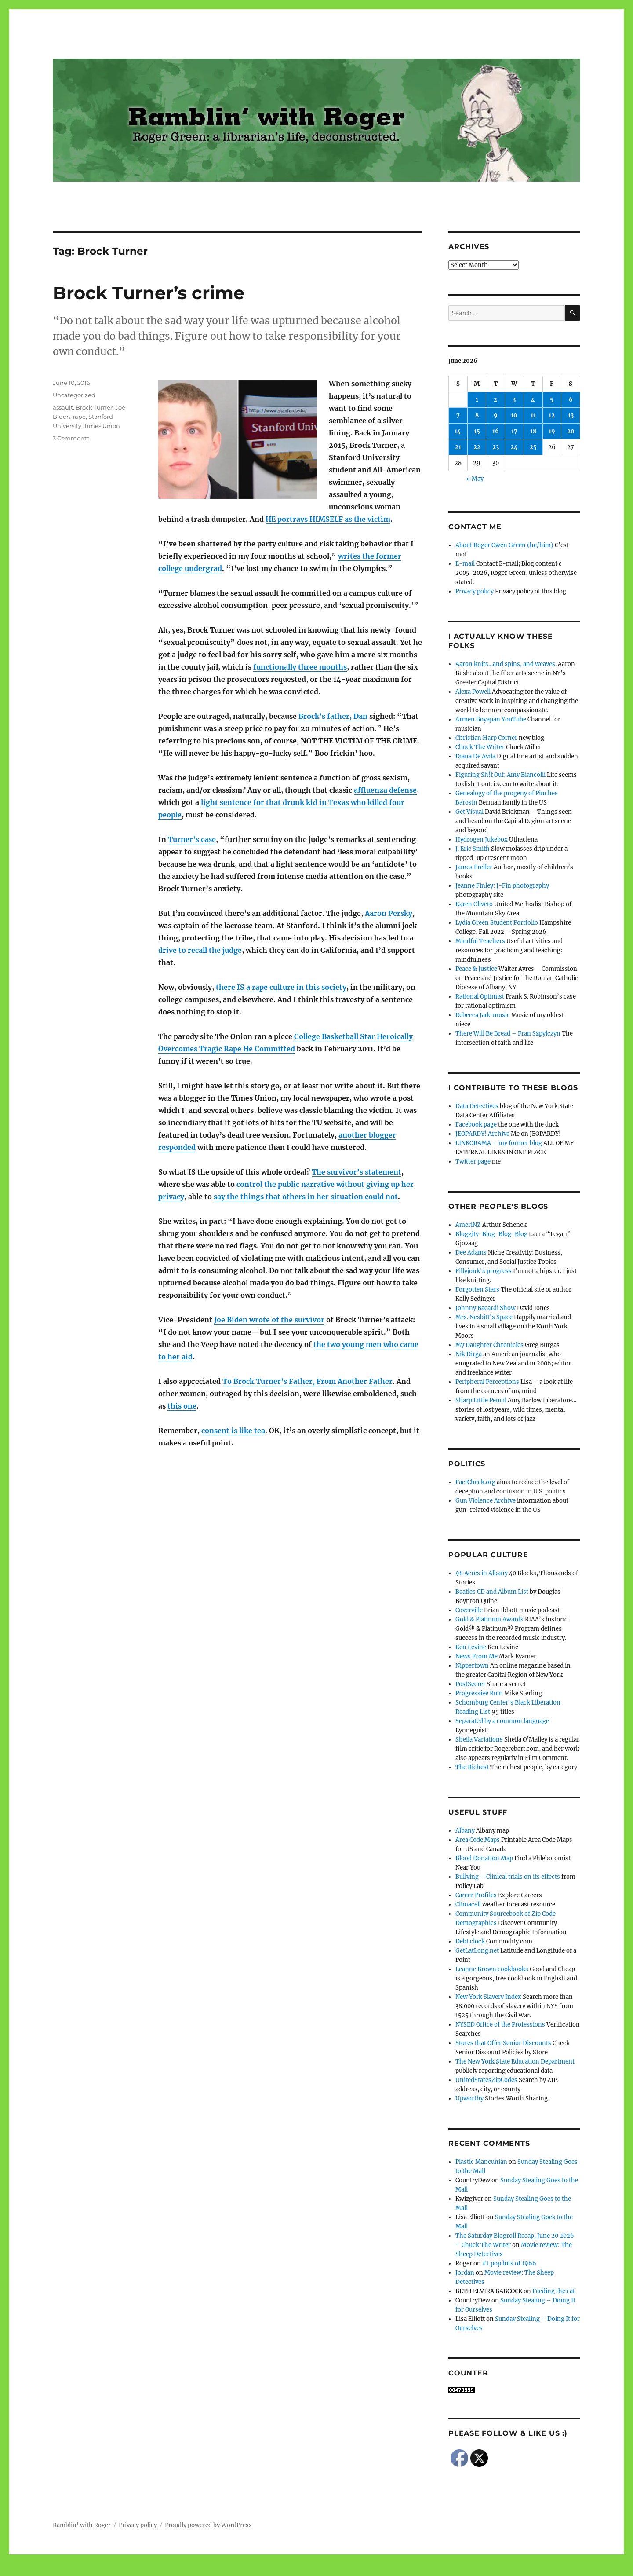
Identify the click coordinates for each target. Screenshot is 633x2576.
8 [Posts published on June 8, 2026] (477, 415)
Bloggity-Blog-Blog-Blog (491, 1234)
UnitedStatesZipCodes (486, 2080)
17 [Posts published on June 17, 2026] (514, 431)
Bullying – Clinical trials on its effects (507, 1877)
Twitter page (473, 1161)
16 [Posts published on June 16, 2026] (495, 431)
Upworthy (469, 2098)
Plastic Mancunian (481, 2162)
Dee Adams (471, 1252)
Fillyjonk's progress (483, 1271)
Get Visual (469, 812)
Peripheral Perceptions (487, 1382)
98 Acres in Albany (481, 1573)
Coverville (469, 1610)
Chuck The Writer (480, 747)
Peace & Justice (476, 969)
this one (181, 1405)
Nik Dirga (468, 1354)
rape (79, 416)
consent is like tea (233, 1430)
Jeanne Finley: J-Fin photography (502, 885)
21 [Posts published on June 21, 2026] (458, 447)
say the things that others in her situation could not (306, 1196)
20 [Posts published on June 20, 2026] (571, 431)
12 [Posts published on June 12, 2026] (552, 415)
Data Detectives (476, 1106)
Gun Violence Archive (485, 1500)
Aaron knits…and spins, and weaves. (506, 664)
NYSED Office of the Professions (500, 2024)
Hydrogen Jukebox (481, 839)
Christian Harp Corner (486, 738)
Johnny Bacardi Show (485, 1308)
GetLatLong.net (477, 1950)
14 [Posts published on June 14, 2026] (458, 431)
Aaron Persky (388, 913)
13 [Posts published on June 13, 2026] (571, 415)
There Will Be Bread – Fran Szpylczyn (507, 1033)
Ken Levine (470, 1647)
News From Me (476, 1656)
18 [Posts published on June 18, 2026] (533, 431)
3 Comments (71, 438)
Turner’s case (192, 839)
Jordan (464, 2272)
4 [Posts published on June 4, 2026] (533, 399)
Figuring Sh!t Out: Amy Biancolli (500, 775)
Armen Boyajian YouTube (490, 719)
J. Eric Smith (472, 849)
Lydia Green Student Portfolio (496, 922)
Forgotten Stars (477, 1289)
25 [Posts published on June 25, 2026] (533, 447)
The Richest (472, 1767)
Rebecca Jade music (482, 1015)
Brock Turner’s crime (148, 293)
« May (475, 479)
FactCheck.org (475, 1482)
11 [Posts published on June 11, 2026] (533, 415)
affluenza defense (385, 790)
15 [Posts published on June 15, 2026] (477, 431)
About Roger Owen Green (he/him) (504, 545)
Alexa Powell (473, 691)
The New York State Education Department (515, 2061)
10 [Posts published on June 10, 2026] (514, 415)
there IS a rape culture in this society (281, 987)
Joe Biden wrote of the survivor (269, 1319)
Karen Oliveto (474, 904)
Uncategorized (74, 395)
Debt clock (470, 1941)
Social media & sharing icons (267, 2569)
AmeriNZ (468, 1225)
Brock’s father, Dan (332, 716)
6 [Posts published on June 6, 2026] (571, 399)
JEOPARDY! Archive (482, 1134)
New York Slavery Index (488, 1997)
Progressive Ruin (479, 1693)
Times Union (102, 425)
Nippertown (472, 1665)
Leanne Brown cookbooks (491, 1969)
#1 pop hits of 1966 (509, 2263)
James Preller (473, 867)
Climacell (468, 1904)
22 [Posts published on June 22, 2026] (476, 447)
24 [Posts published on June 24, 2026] (514, 447)
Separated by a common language (502, 1721)
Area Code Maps (477, 1840)
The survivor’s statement (356, 1171)
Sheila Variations (479, 1739)
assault (63, 407)
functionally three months (300, 666)
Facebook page (476, 1124)
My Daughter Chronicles (489, 1345)
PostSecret (470, 1684)
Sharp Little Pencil (480, 1400)
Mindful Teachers (480, 941)
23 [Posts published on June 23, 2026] (495, 447)
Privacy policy (474, 591)
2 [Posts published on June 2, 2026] (495, 399)
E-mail (465, 563)
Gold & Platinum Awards (489, 1619)
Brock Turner (94, 407)
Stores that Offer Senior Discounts (503, 2043)
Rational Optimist (479, 996)
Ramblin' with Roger (82, 2525)
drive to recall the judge (200, 950)
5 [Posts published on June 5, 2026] (551, 399)
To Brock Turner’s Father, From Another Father (307, 1381)
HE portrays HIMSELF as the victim (328, 519)
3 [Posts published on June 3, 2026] (514, 399)
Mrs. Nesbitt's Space (484, 1317)
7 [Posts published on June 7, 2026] (458, 415)
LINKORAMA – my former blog (498, 1143)
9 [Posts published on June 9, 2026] (496, 415)
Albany (465, 1830)
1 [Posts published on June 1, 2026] (477, 399)
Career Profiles (476, 1895)
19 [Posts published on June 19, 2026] (552, 431)
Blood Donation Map (484, 1858)
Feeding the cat (553, 2291)
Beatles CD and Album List (491, 1591)
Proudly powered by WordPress (208, 2525)
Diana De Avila (475, 756)
